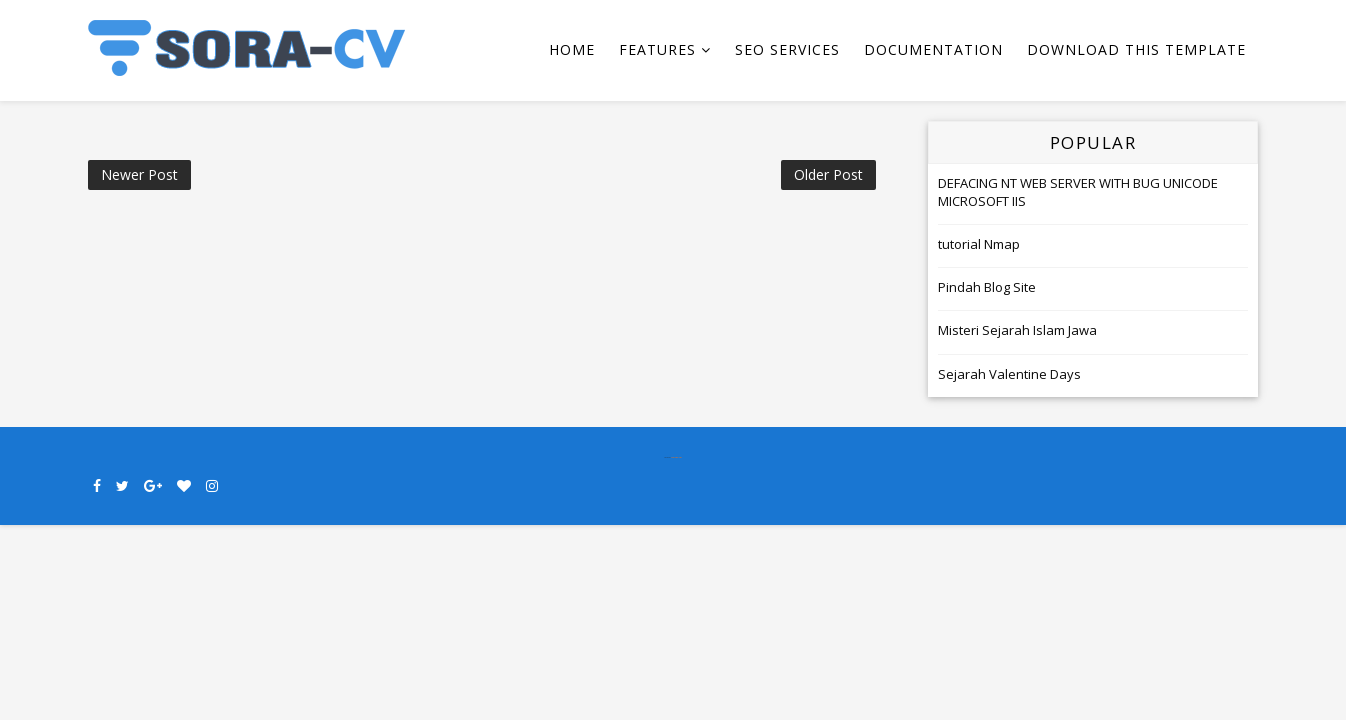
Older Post (828, 174)
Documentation (933, 49)
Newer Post (139, 174)
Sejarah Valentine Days (1009, 374)
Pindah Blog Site (987, 287)
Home (572, 49)
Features (657, 49)
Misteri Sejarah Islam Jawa (1017, 330)
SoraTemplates (676, 457)
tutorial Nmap (979, 244)
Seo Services (787, 49)
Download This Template (1136, 49)
